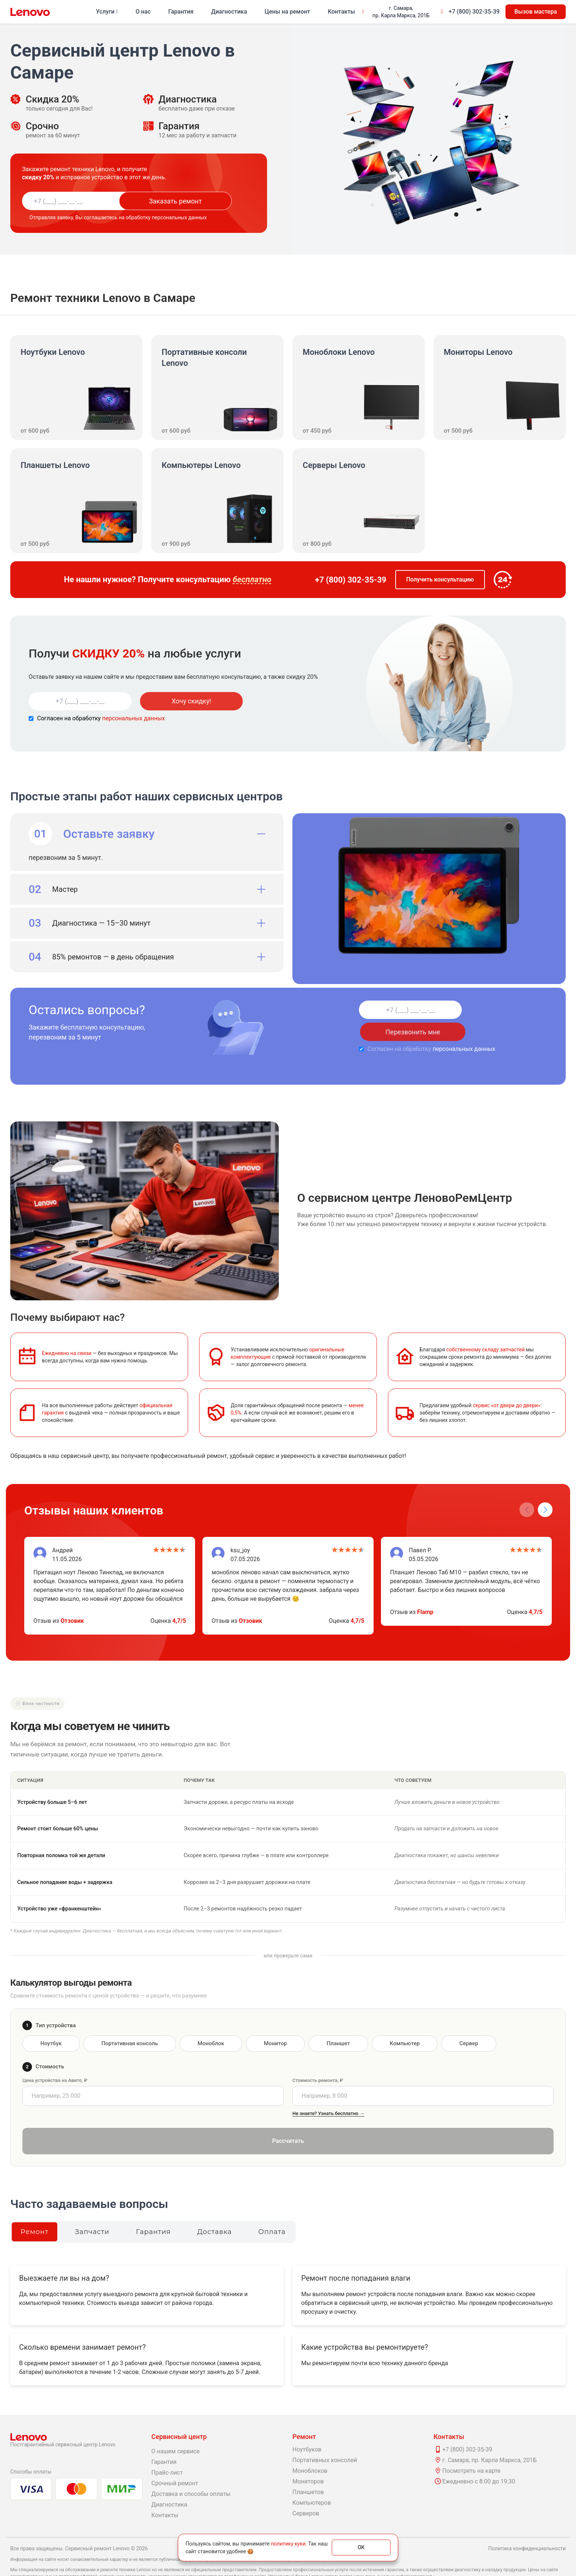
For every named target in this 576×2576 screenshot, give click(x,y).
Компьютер (405, 2021)
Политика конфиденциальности (527, 2526)
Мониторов (308, 2459)
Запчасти (92, 2210)
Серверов (305, 2491)
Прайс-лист (167, 2450)
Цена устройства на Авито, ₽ (54, 2058)
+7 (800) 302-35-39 (474, 11)
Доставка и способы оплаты (190, 2471)
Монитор (275, 2021)
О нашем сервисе (175, 2429)
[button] (545, 1487)
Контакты (341, 11)
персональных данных (133, 718)
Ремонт (34, 2210)
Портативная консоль (129, 2021)
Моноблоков (309, 2448)
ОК (361, 2547)
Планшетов (308, 2470)
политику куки (288, 2544)
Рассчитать (288, 2118)
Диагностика (229, 11)
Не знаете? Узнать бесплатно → (328, 2091)
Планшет (338, 2021)
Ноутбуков (306, 2427)
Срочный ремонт (174, 2461)
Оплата (271, 2210)
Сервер (468, 2021)
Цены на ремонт (287, 11)
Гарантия (181, 11)
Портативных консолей (324, 2438)
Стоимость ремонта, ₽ (317, 2058)
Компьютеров (311, 2480)
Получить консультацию (440, 579)
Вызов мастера (535, 11)
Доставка (214, 2210)
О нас (143, 11)
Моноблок (211, 2021)
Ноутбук (51, 2021)
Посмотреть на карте (471, 2448)
